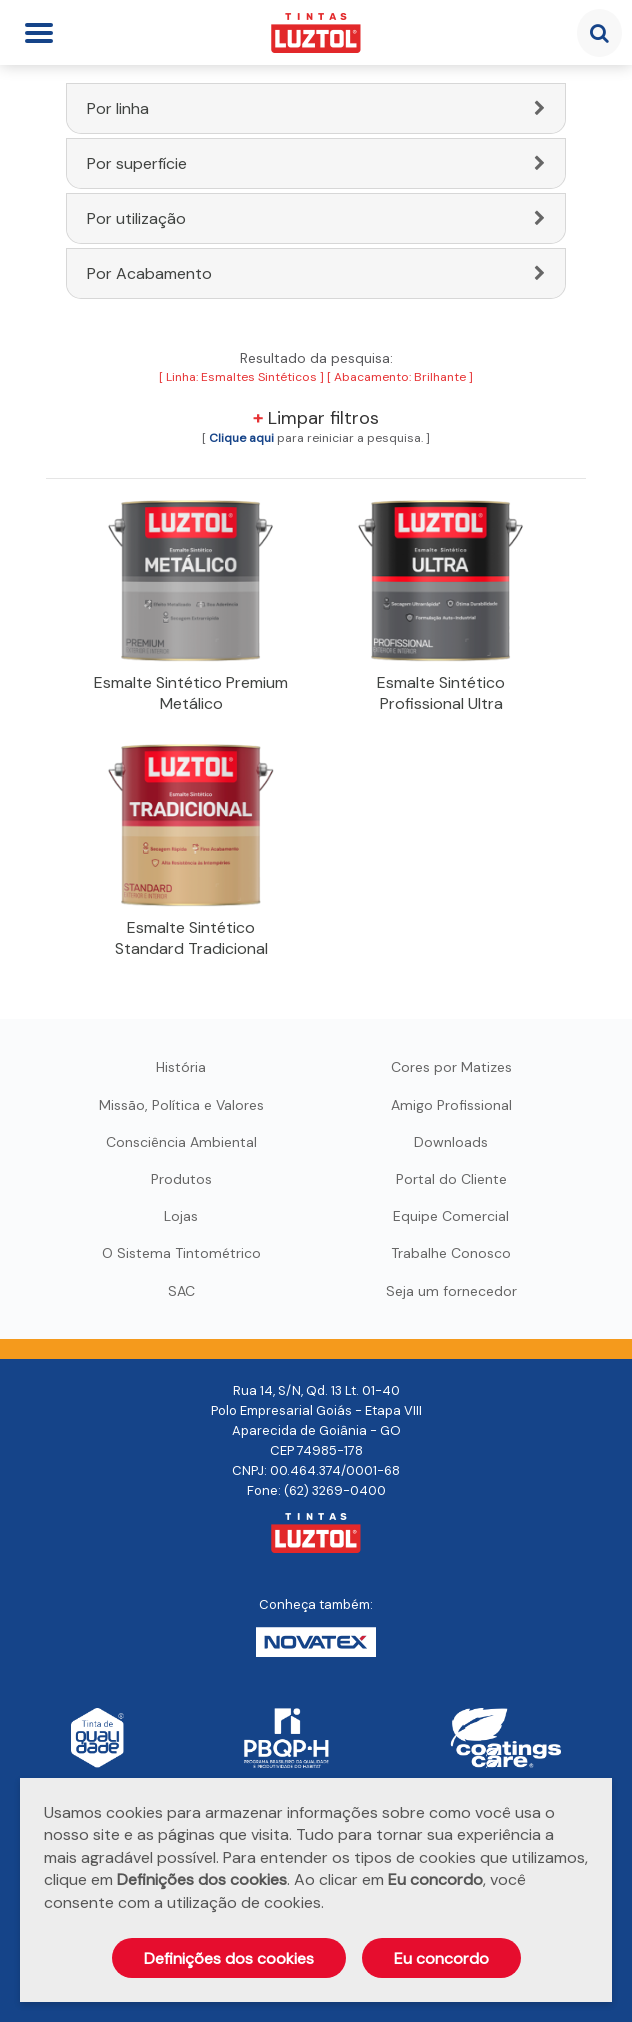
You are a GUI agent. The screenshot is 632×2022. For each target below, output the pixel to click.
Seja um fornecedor (451, 1291)
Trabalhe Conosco (451, 1253)
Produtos (181, 1179)
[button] (241, 438)
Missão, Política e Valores (181, 1105)
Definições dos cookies (229, 1958)
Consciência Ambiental (181, 1142)
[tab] (316, 108)
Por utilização (136, 218)
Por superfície (137, 163)
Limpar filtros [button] (316, 418)
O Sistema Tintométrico (181, 1253)
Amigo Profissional (451, 1105)
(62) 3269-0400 (335, 1490)
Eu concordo (441, 1958)
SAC (181, 1291)
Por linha (118, 108)
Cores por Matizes (451, 1067)
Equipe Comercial (451, 1216)
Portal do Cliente (451, 1179)
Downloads (451, 1142)
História (181, 1067)
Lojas (181, 1216)
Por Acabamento (149, 273)
